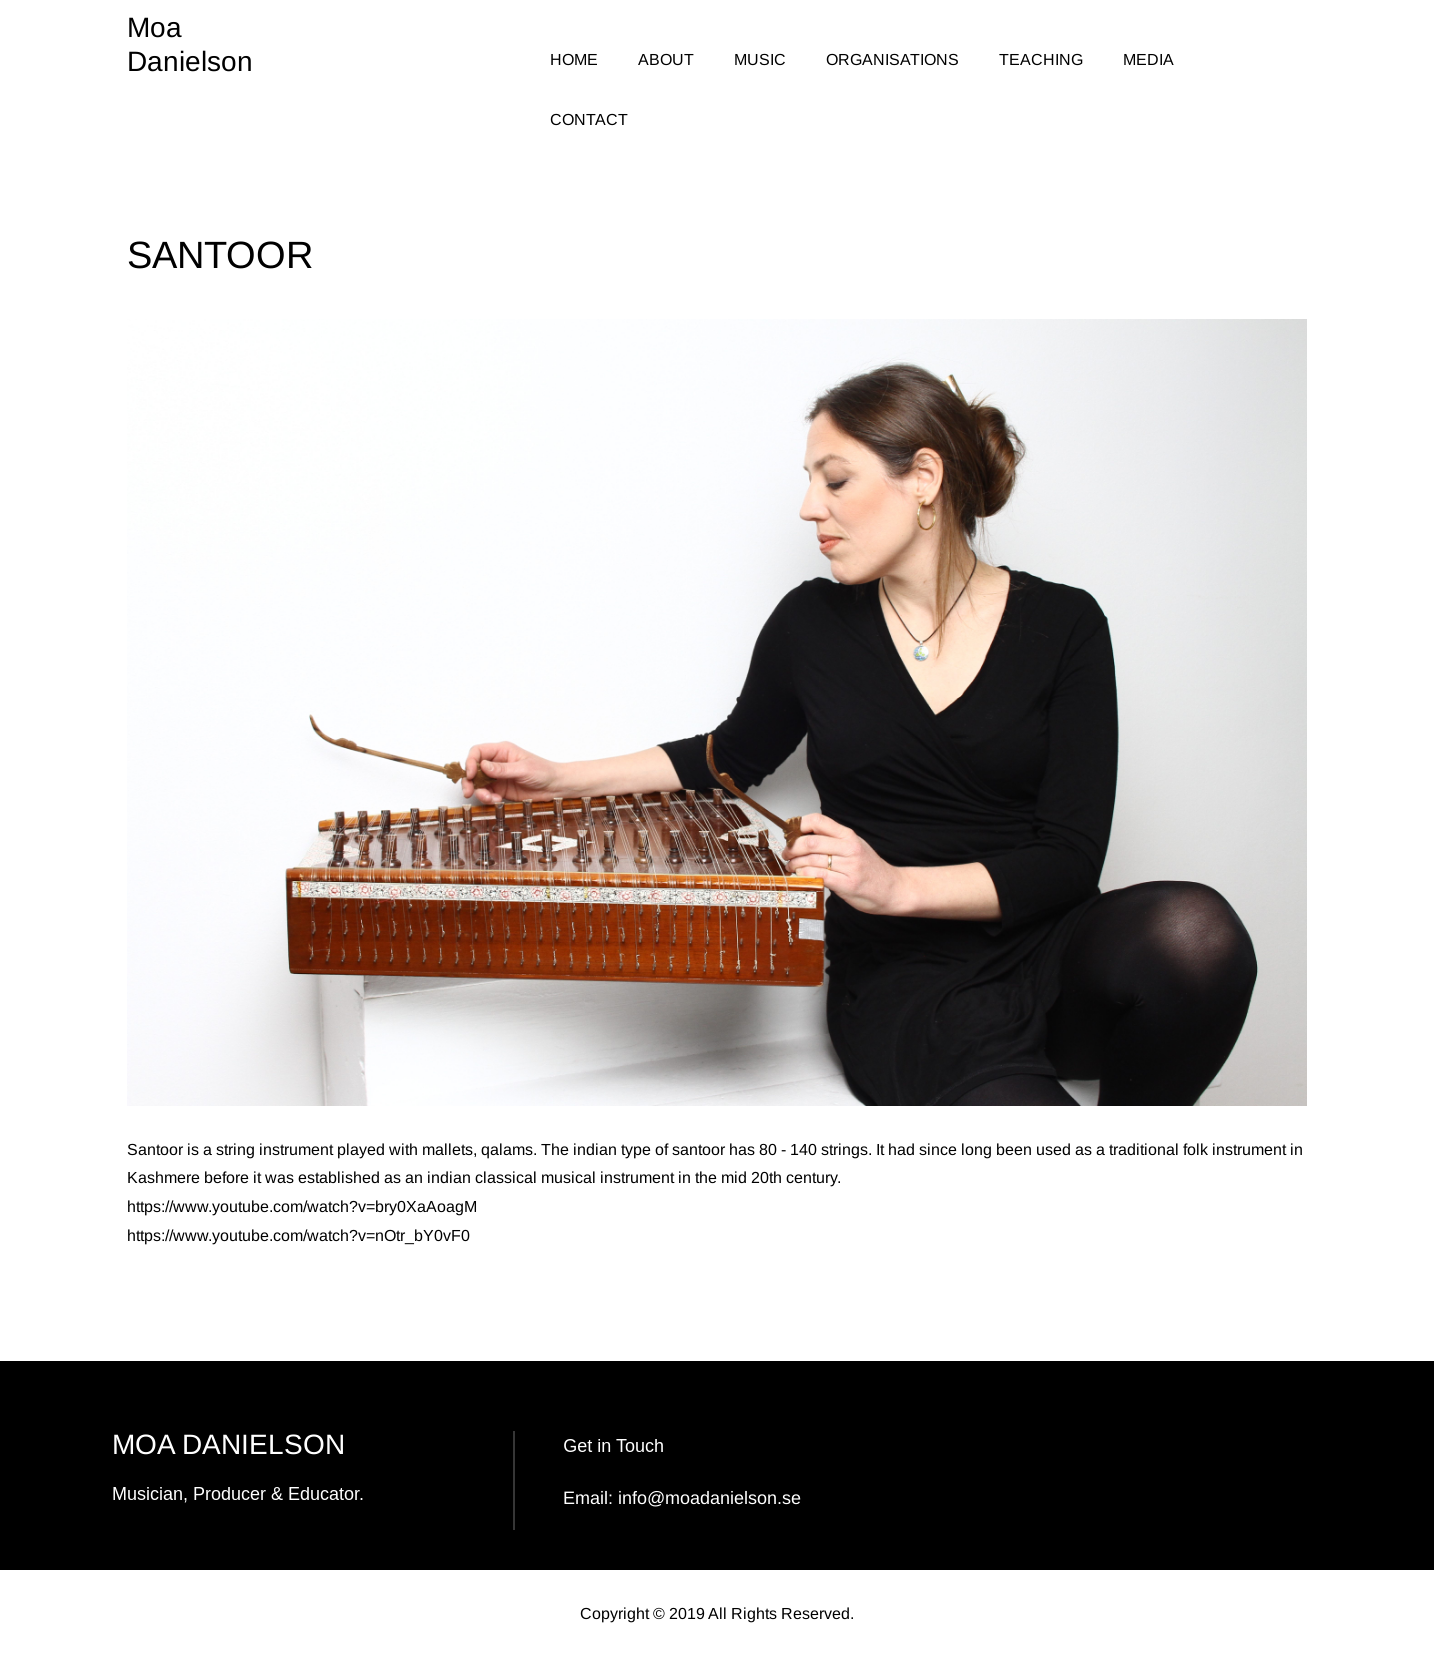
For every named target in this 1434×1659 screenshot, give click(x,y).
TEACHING (1041, 59)
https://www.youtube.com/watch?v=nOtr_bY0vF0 (298, 1235)
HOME (574, 59)
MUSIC (760, 59)
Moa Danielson (190, 44)
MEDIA (1148, 59)
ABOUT (666, 59)
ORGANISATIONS (892, 59)
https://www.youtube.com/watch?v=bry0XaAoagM (302, 1206)
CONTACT (589, 119)
